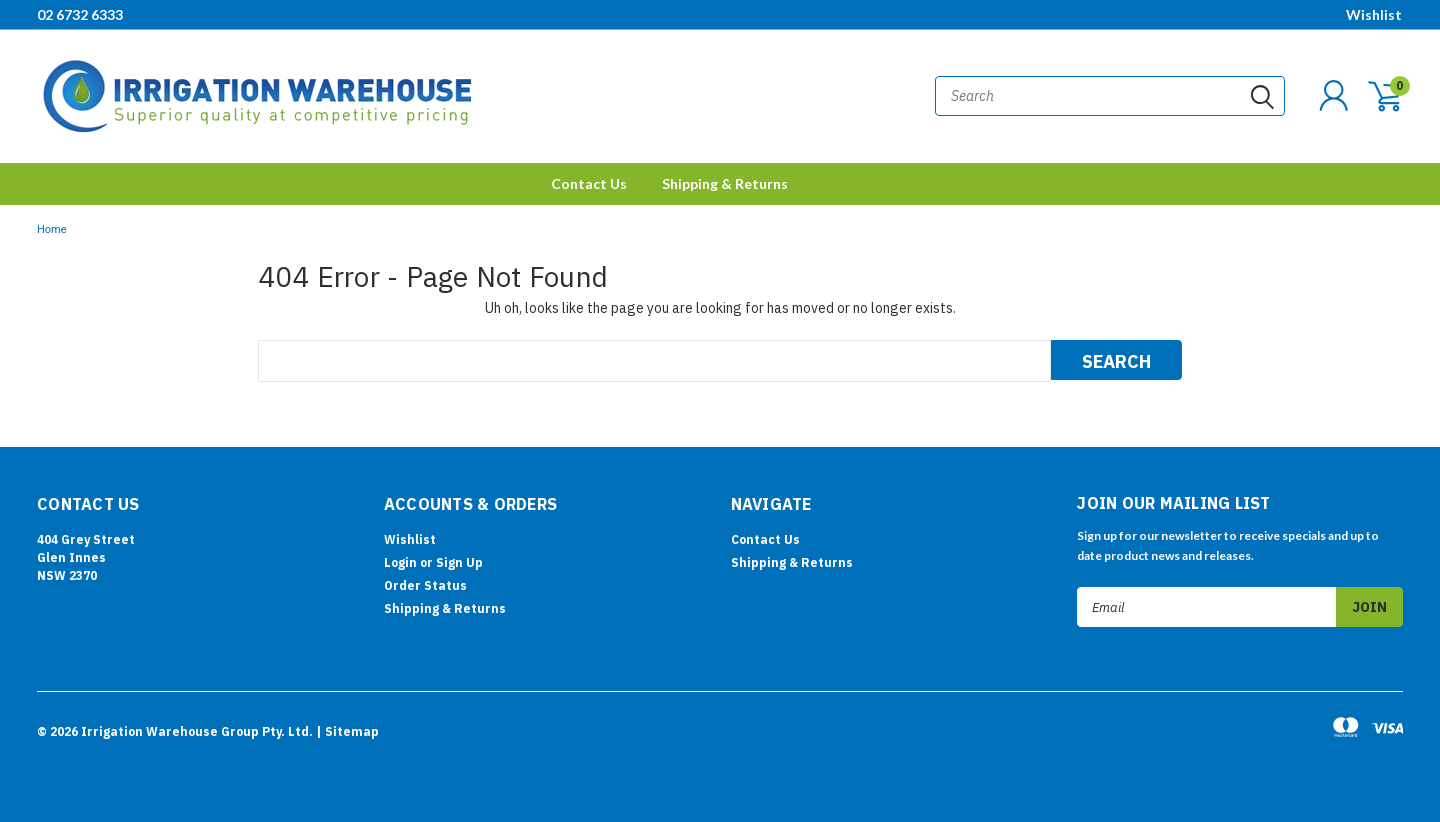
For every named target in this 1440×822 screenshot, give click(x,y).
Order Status (425, 585)
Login (400, 562)
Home (52, 229)
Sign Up (459, 562)
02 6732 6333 (80, 14)
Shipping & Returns (725, 183)
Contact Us (589, 183)
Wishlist (1374, 14)
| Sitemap (347, 731)
